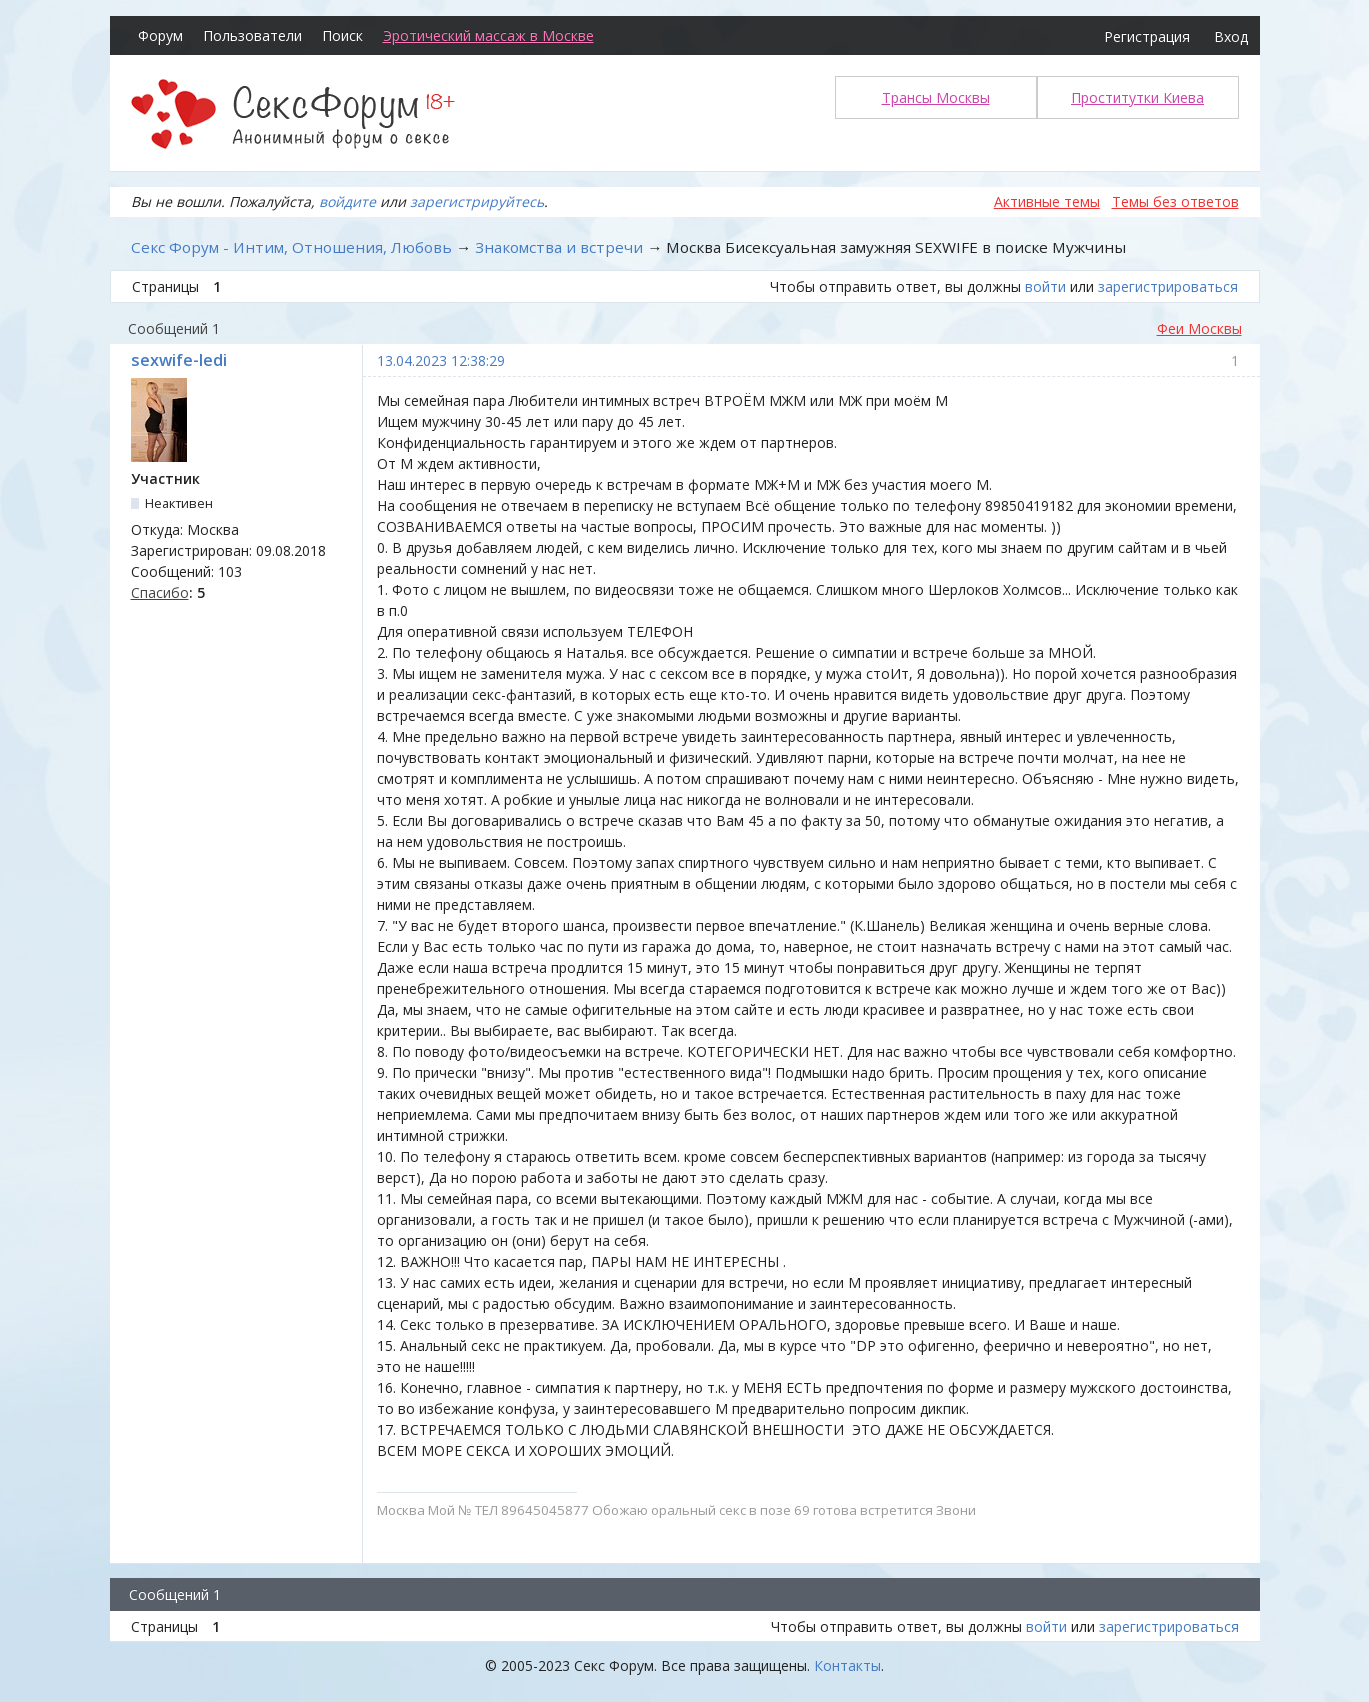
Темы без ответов (1175, 201)
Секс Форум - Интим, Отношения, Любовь (291, 247)
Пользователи (252, 35)
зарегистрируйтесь (477, 201)
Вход (1231, 36)
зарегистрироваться (1168, 286)
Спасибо (160, 592)
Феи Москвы (1199, 328)
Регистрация (1147, 36)
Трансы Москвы (936, 97)
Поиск (342, 35)
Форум (160, 35)
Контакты (847, 1665)
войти (1045, 286)
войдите (347, 201)
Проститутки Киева (1137, 97)
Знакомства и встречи (559, 247)
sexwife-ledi (179, 360)
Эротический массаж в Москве (488, 35)
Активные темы (1047, 201)
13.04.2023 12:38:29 (441, 360)
